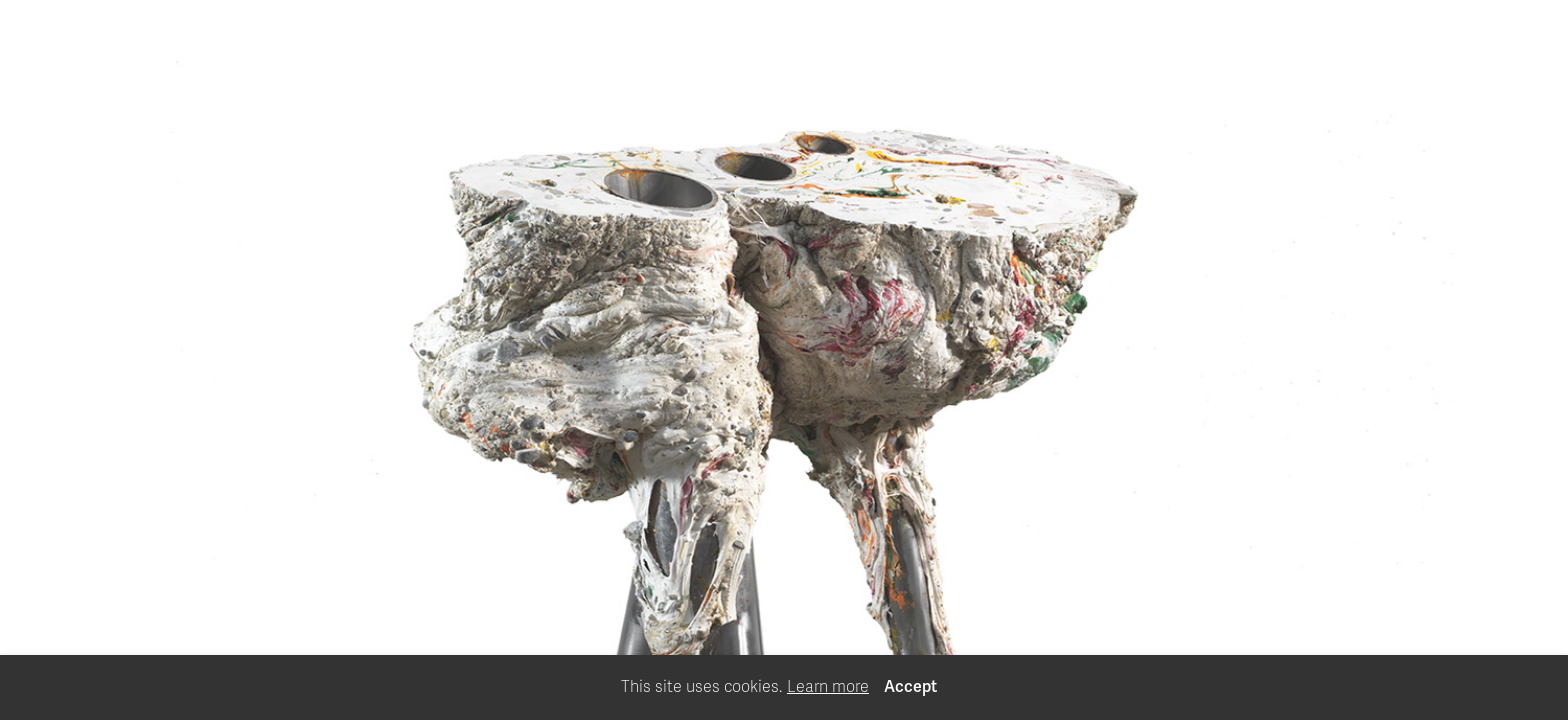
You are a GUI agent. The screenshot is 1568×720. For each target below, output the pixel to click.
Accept (910, 687)
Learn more (828, 687)
